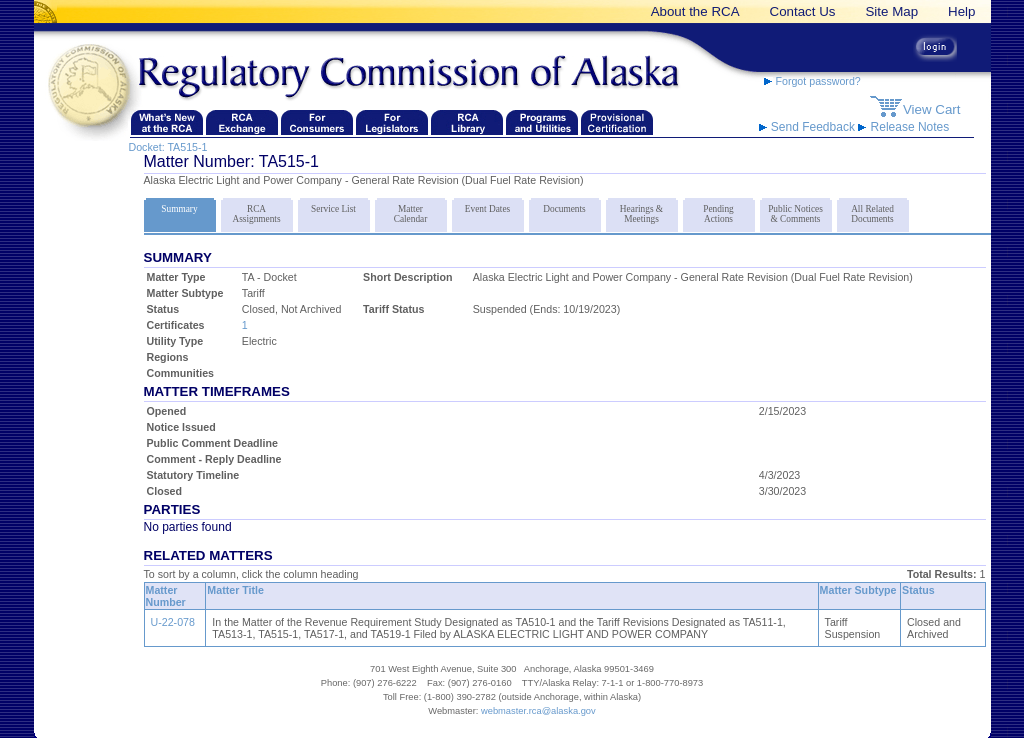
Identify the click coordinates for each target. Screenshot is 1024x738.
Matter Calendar (411, 211)
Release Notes (903, 127)
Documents (565, 206)
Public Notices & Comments (796, 211)
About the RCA (695, 11)
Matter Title (235, 590)
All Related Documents (873, 211)
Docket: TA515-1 (168, 147)
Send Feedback (809, 127)
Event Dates (488, 206)
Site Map (891, 11)
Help (961, 11)
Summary (180, 206)
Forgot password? (812, 81)
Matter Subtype (858, 590)
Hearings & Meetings (642, 211)
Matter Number (166, 596)
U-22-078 (173, 622)
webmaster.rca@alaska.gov (538, 711)
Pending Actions (719, 211)
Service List (334, 206)
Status (918, 590)
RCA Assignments (257, 211)
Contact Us (803, 11)
